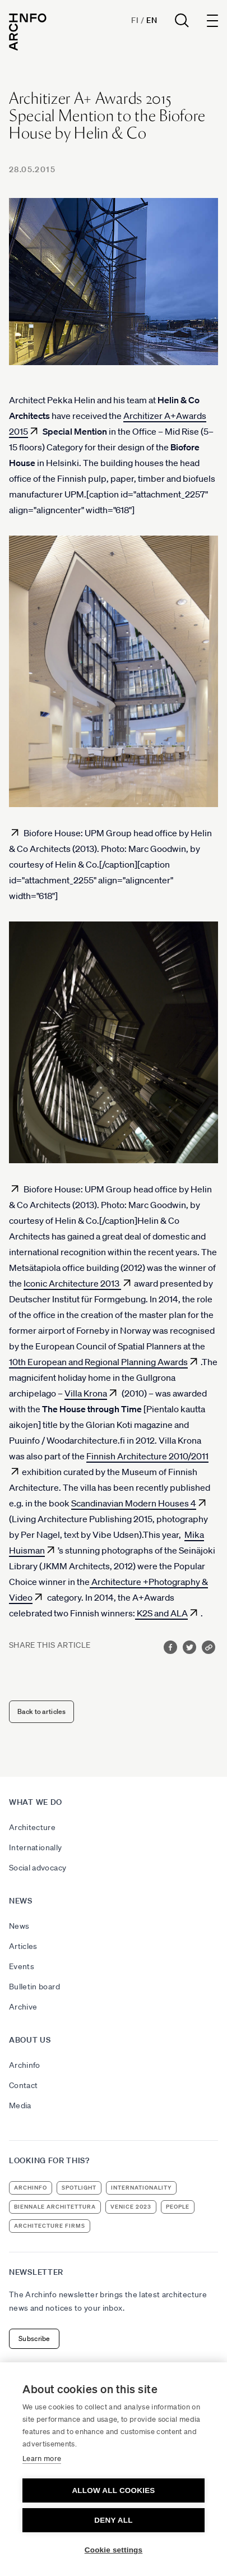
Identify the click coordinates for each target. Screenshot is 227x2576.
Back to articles (41, 1711)
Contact (23, 2085)
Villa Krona (85, 1393)
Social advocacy (37, 1868)
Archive (23, 2007)
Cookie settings (114, 2550)
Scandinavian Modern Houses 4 (133, 1503)
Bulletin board (34, 1986)
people (177, 2206)
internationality (141, 2187)
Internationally (35, 1847)
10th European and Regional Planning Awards (98, 1361)
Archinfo (24, 2065)
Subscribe (34, 2338)
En (151, 20)
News (21, 1901)
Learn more (41, 2458)
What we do (35, 1802)
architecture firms (49, 2226)
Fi (134, 20)
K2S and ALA (161, 1613)
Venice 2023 (130, 2206)
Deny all (113, 2520)
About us (30, 2040)
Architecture (32, 1827)
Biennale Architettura (55, 2206)
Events (21, 1966)
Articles (23, 1946)
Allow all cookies (113, 2490)
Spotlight (79, 2187)
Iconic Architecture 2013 (72, 1283)
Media (20, 2105)
